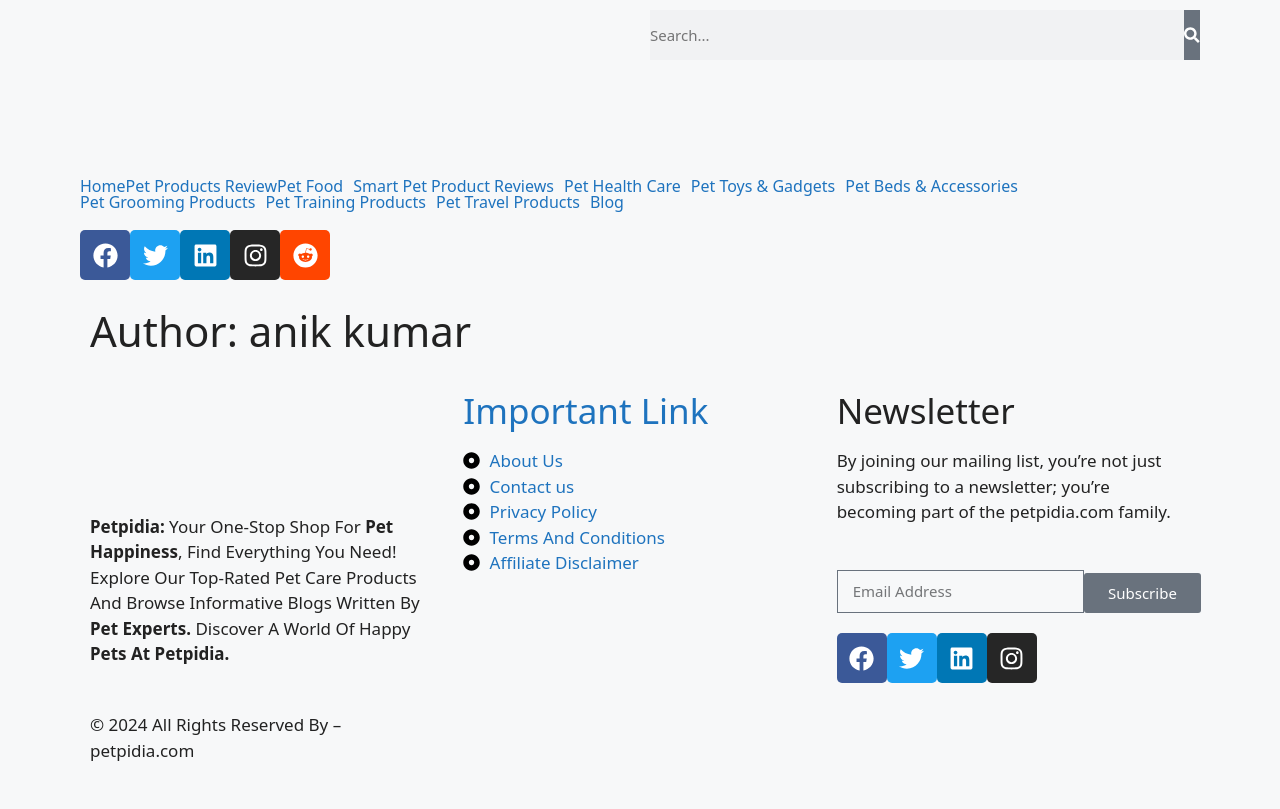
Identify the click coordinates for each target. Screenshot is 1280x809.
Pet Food (310, 186)
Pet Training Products (345, 202)
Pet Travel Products (508, 202)
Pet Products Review (202, 186)
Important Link (585, 410)
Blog (607, 202)
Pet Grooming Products (167, 202)
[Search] (1192, 35)
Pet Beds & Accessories (931, 186)
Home (103, 186)
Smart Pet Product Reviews (453, 186)
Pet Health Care (622, 186)
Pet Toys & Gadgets (763, 186)
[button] (315, 186)
